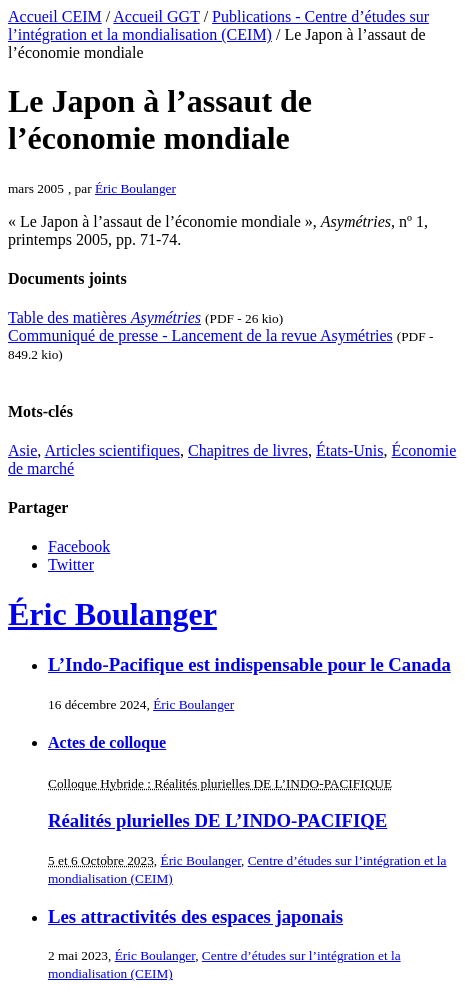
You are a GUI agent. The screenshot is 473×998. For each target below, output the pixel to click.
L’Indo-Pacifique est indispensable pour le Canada (249, 664)
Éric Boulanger (135, 188)
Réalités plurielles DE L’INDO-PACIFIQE (217, 820)
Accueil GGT (156, 16)
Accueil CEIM (55, 16)
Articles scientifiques (112, 450)
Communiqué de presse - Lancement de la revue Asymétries (200, 335)
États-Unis (350, 450)
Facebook (79, 546)
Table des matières (104, 317)
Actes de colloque (107, 742)
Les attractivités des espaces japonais (195, 916)
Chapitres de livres (248, 450)
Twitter (71, 564)
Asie (22, 450)
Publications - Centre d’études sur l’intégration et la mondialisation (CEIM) (218, 25)
